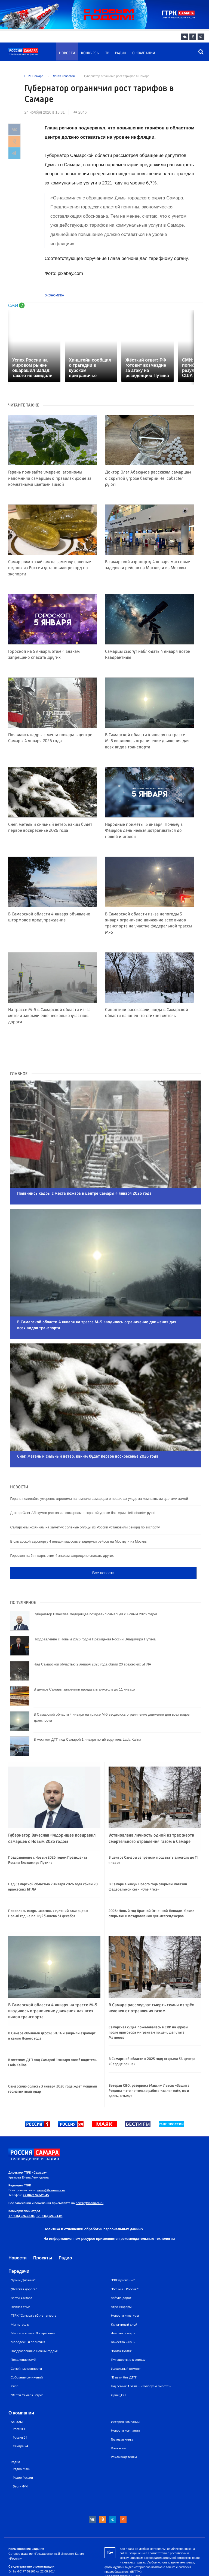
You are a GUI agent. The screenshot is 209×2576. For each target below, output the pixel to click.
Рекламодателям (124, 2425)
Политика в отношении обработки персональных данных (93, 2197)
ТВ (107, 53)
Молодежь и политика (28, 2310)
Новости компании (125, 2398)
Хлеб (15, 2354)
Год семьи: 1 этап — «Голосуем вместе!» (141, 2354)
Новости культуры (125, 2283)
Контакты (118, 2416)
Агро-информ (121, 2274)
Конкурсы (90, 53)
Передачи (18, 2239)
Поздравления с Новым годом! (34, 2319)
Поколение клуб (23, 2327)
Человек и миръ (123, 2301)
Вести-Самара (21, 2266)
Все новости (103, 1541)
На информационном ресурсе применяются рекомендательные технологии (109, 2206)
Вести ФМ (20, 2454)
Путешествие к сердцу (128, 2327)
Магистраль (20, 2292)
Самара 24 (20, 2414)
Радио (120, 53)
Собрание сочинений (27, 2345)
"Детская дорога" (24, 2257)
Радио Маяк (21, 2436)
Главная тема (20, 2274)
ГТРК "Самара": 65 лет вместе (33, 2283)
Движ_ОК (118, 2363)
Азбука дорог (121, 2266)
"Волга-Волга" (121, 2319)
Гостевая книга (122, 2407)
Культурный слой (124, 2292)
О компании (143, 53)
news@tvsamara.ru (51, 2158)
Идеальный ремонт (125, 2336)
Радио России (23, 2445)
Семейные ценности (26, 2336)
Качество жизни (123, 2310)
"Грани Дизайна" (23, 2248)
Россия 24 (20, 2405)
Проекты (42, 2225)
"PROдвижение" (123, 2248)
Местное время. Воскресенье (33, 2301)
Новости (67, 53)
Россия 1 (19, 2396)
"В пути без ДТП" (124, 2345)
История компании (125, 2389)
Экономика (54, 295)
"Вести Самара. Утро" (27, 2363)
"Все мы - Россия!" (125, 2257)
